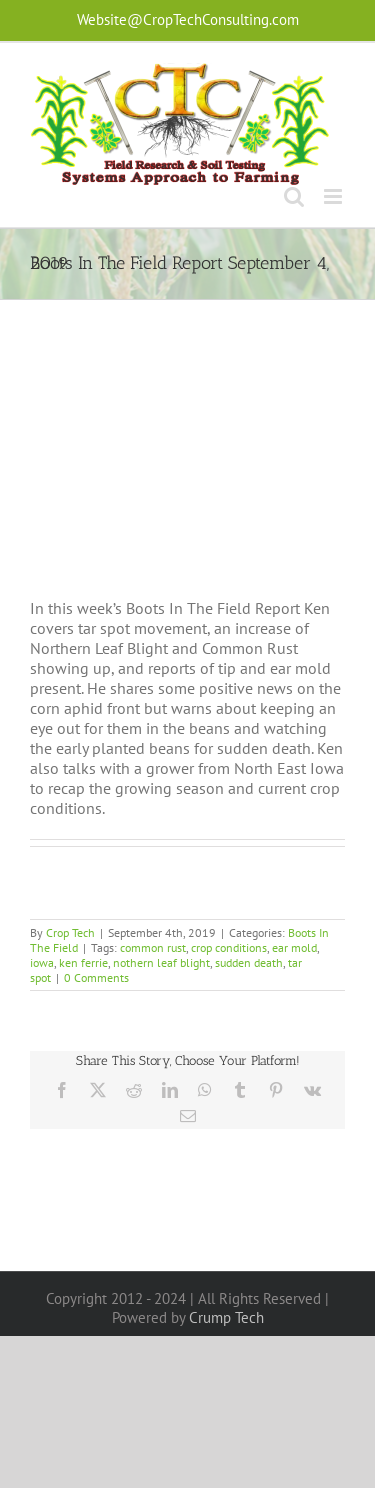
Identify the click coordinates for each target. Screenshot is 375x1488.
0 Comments (96, 977)
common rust (153, 947)
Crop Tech (70, 932)
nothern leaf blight (161, 962)
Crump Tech (226, 1317)
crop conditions (229, 947)
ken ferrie (83, 962)
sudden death (249, 962)
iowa (42, 962)
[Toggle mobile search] (294, 196)
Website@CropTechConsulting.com (188, 19)
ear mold (294, 947)
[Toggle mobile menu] (334, 196)
